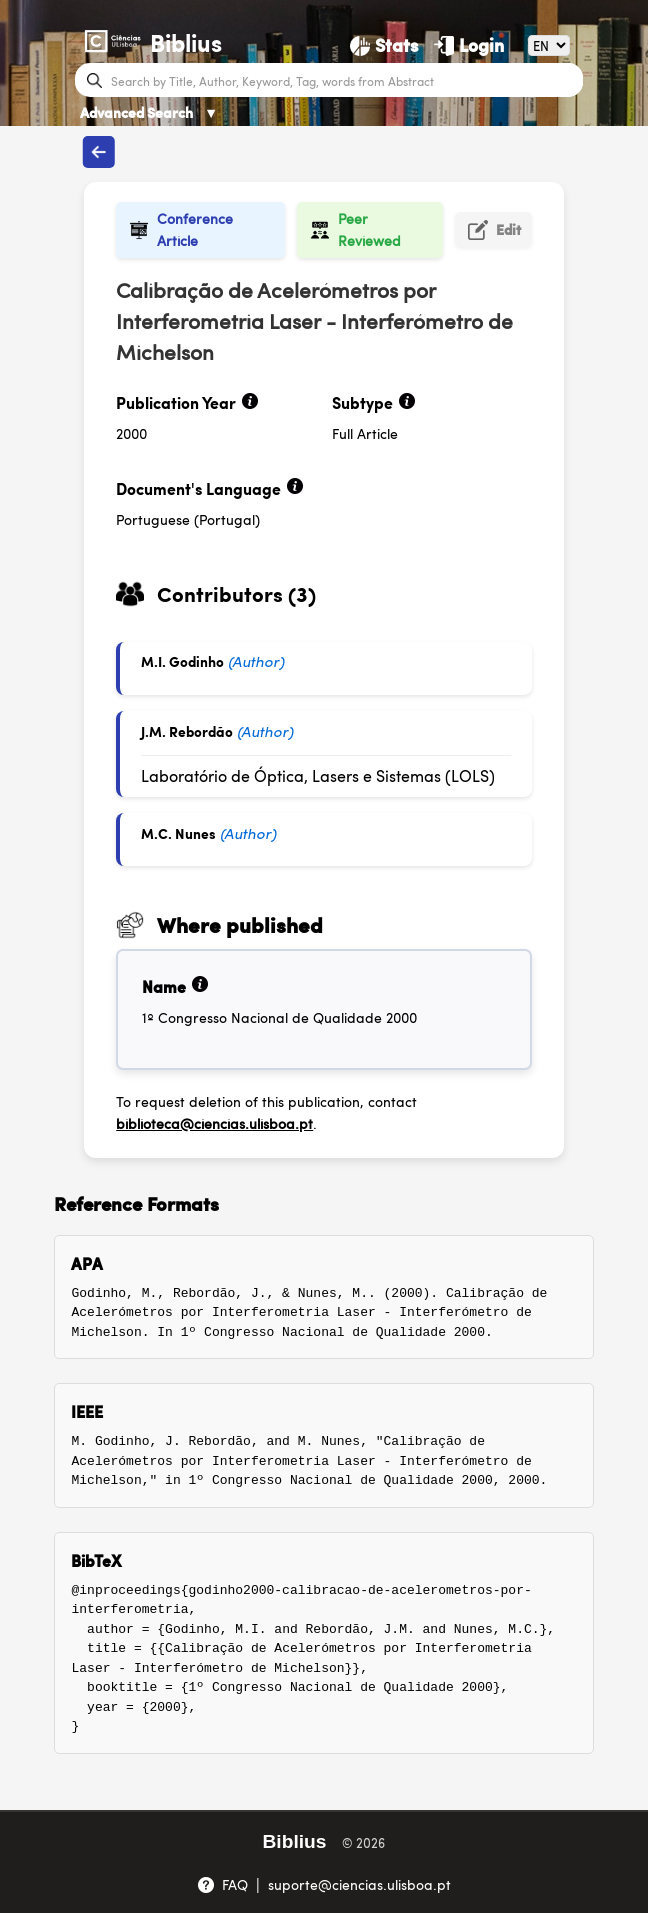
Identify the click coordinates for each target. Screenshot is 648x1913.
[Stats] (384, 45)
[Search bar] (344, 80)
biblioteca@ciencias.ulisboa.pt (214, 1123)
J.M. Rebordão (187, 731)
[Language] (549, 45)
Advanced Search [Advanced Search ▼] (149, 112)
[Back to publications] (99, 152)
